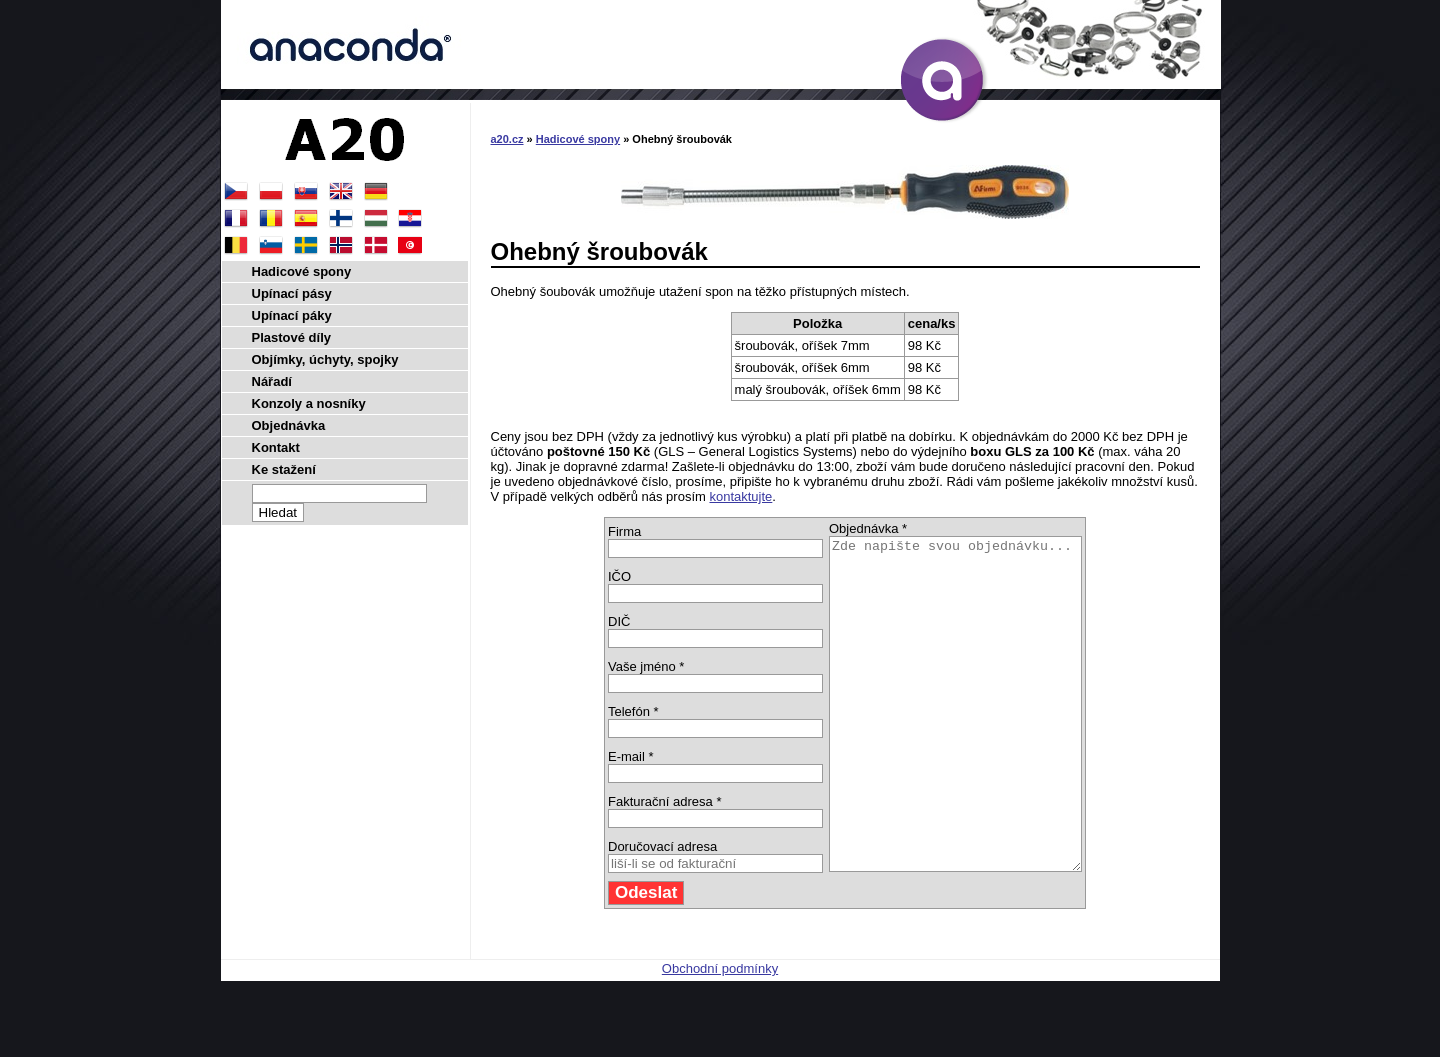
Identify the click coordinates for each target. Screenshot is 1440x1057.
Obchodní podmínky (720, 1034)
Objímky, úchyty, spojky (325, 359)
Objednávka (289, 425)
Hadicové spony (578, 139)
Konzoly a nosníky (309, 403)
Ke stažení (284, 469)
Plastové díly (291, 337)
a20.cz (507, 139)
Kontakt (276, 447)
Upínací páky (292, 315)
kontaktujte (740, 496)
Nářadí (272, 381)
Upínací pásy (292, 293)
